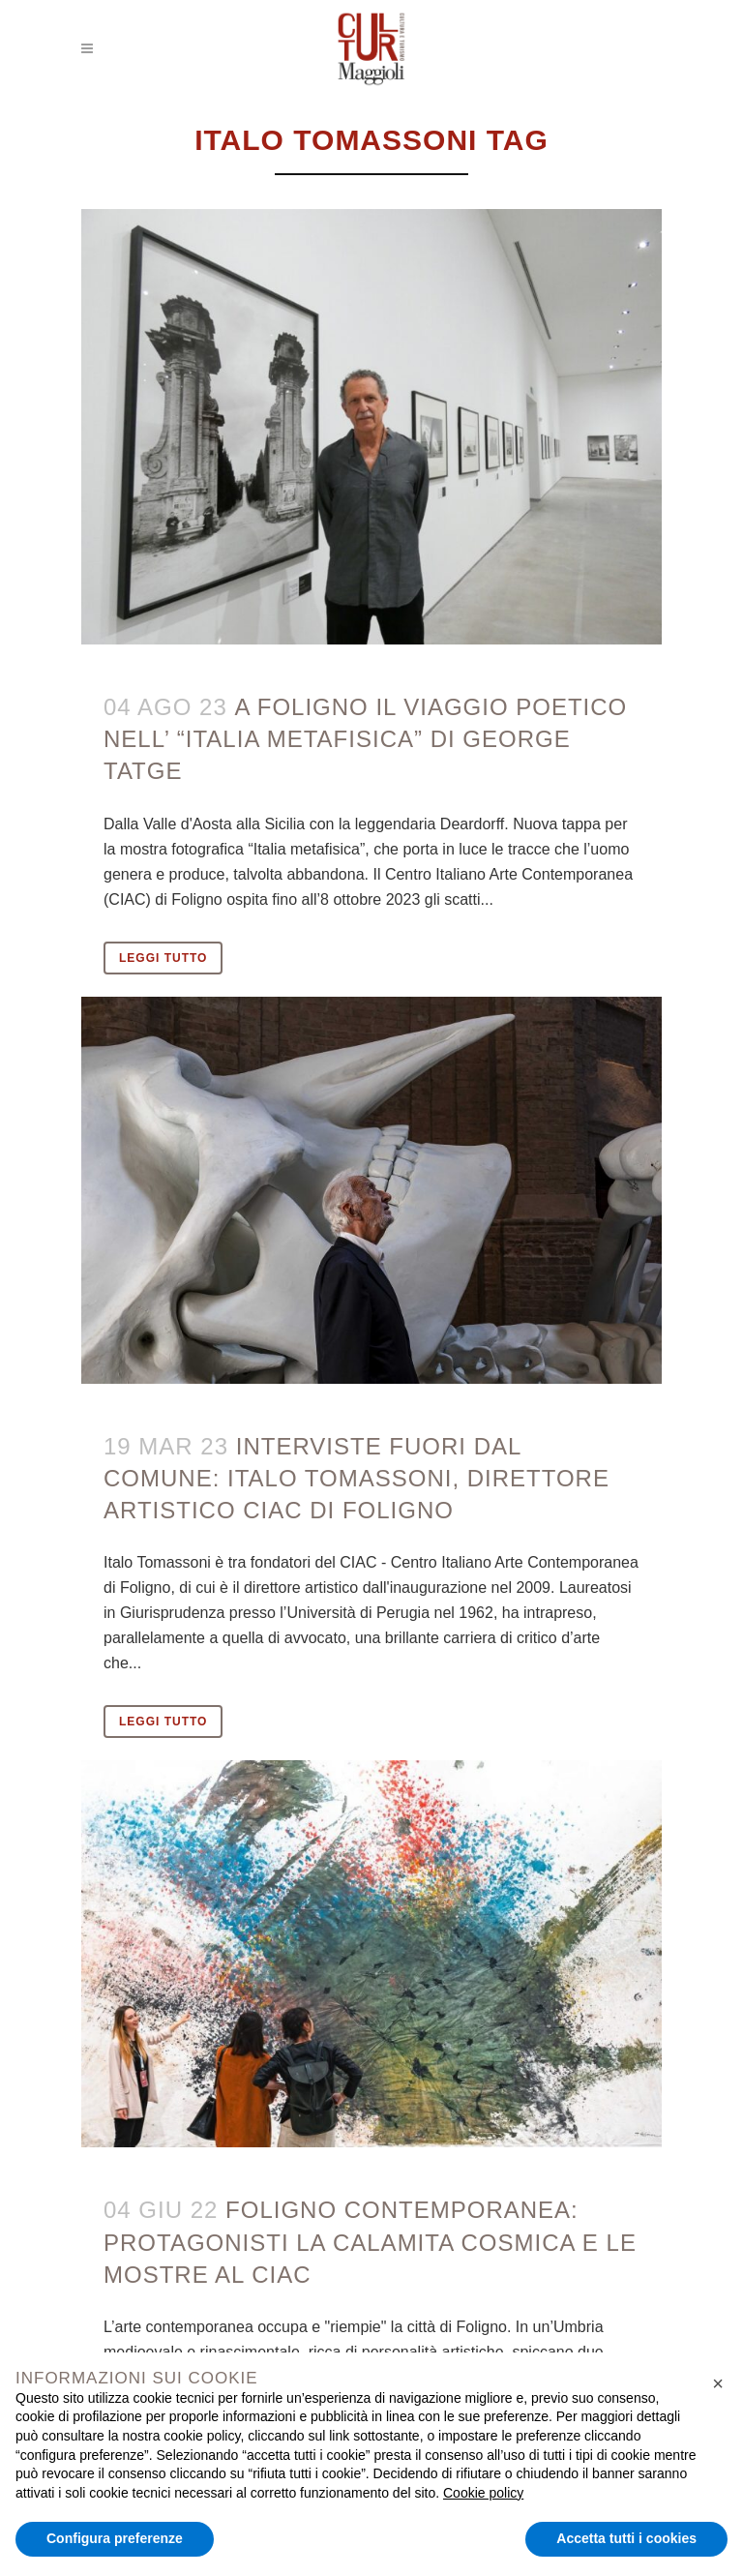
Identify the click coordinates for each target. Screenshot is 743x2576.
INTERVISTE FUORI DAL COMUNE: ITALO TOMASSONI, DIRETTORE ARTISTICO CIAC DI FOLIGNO (356, 1478)
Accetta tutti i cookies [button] (626, 2538)
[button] (717, 2383)
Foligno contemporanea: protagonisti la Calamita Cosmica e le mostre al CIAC (370, 2242)
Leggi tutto (163, 958)
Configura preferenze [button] (114, 2538)
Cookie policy (483, 2493)
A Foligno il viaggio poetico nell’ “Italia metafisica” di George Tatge (365, 739)
